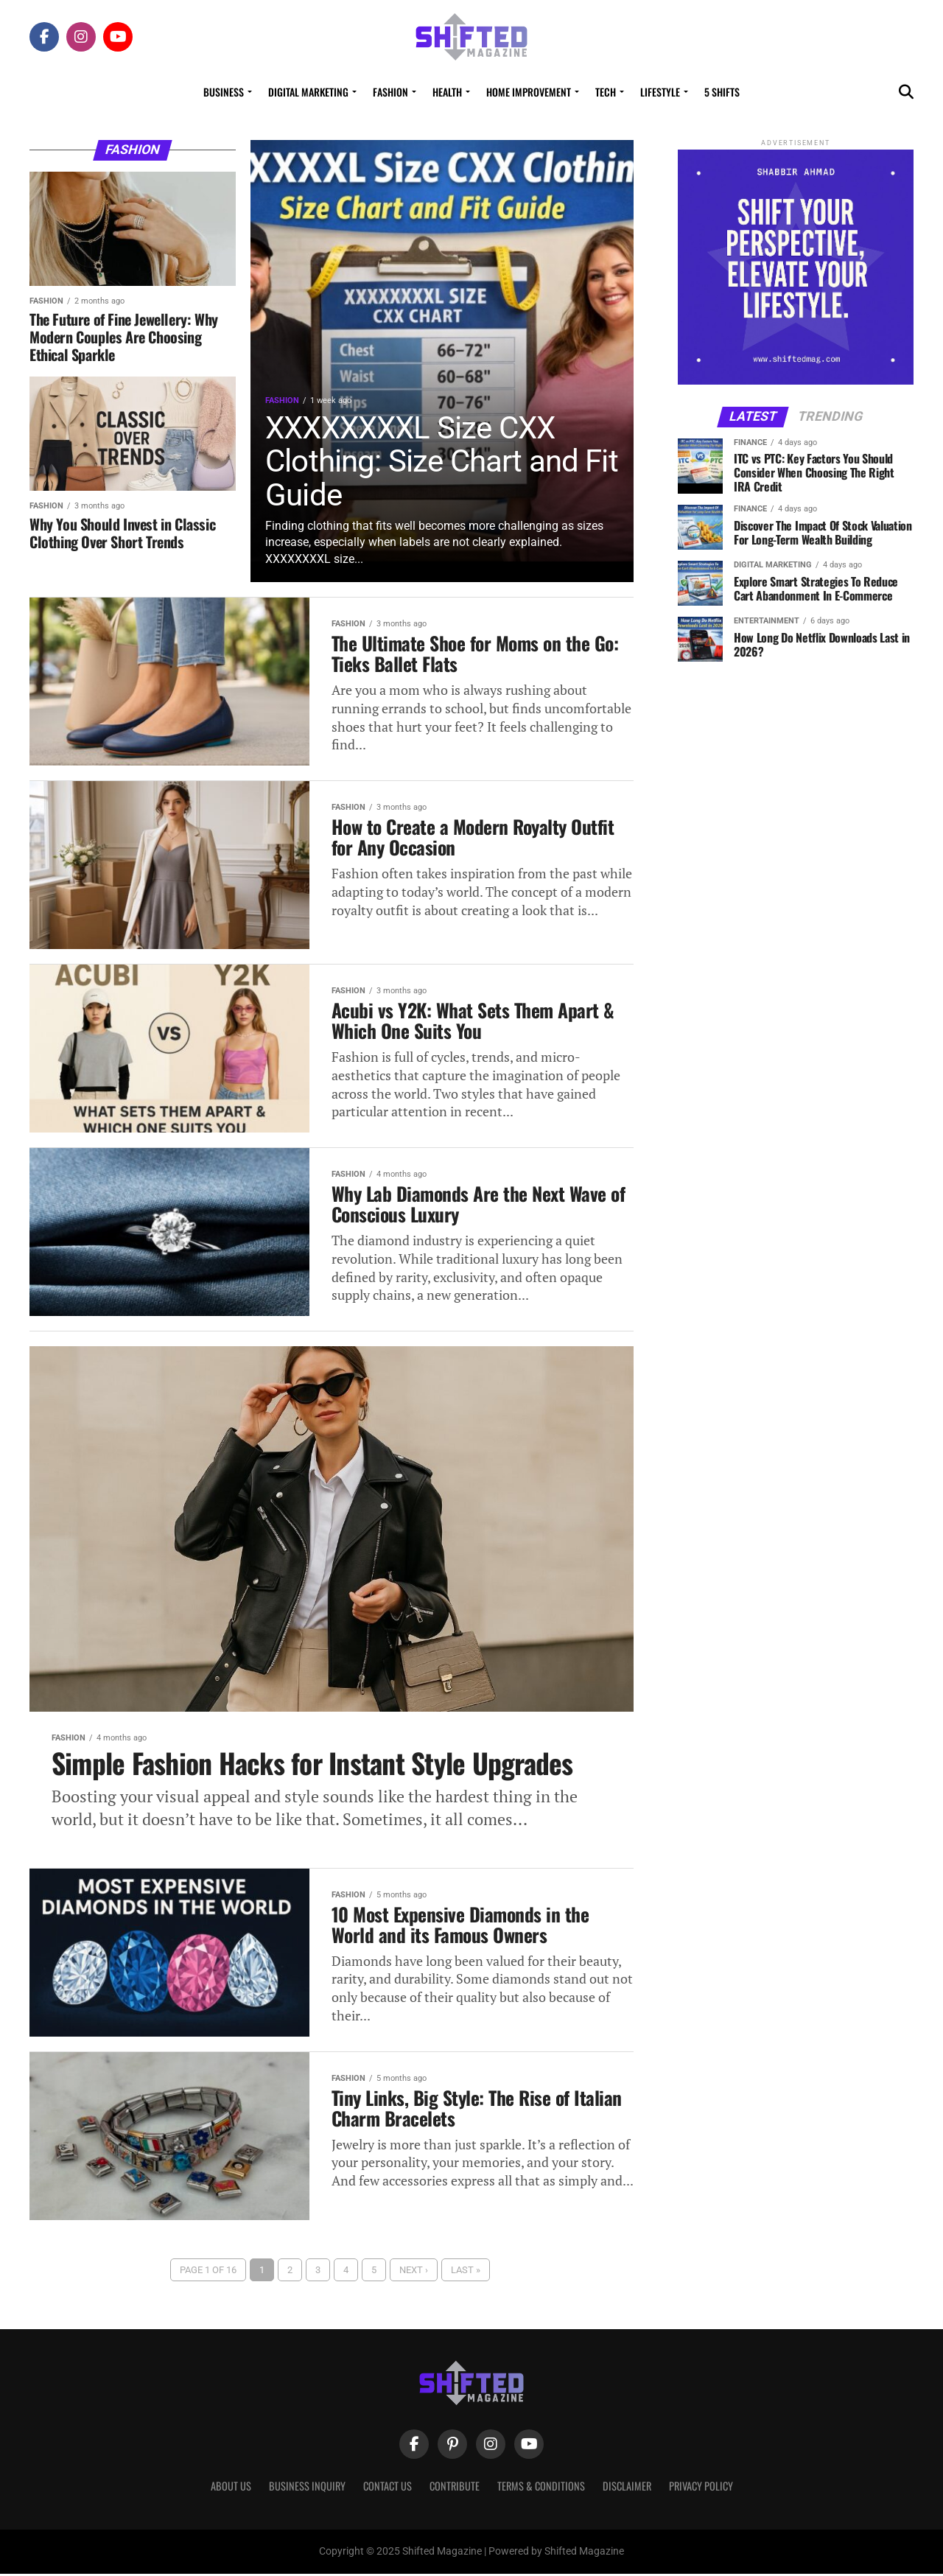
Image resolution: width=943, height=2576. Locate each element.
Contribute (455, 2488)
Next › (413, 2271)
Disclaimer (627, 2488)
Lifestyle (660, 91)
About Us (231, 2488)
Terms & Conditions (541, 2488)
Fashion (390, 91)
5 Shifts (722, 91)
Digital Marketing (308, 91)
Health (447, 91)
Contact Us (387, 2488)
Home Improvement (528, 91)
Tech (605, 91)
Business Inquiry (307, 2488)
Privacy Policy (701, 2488)
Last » (465, 2271)
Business (223, 91)
